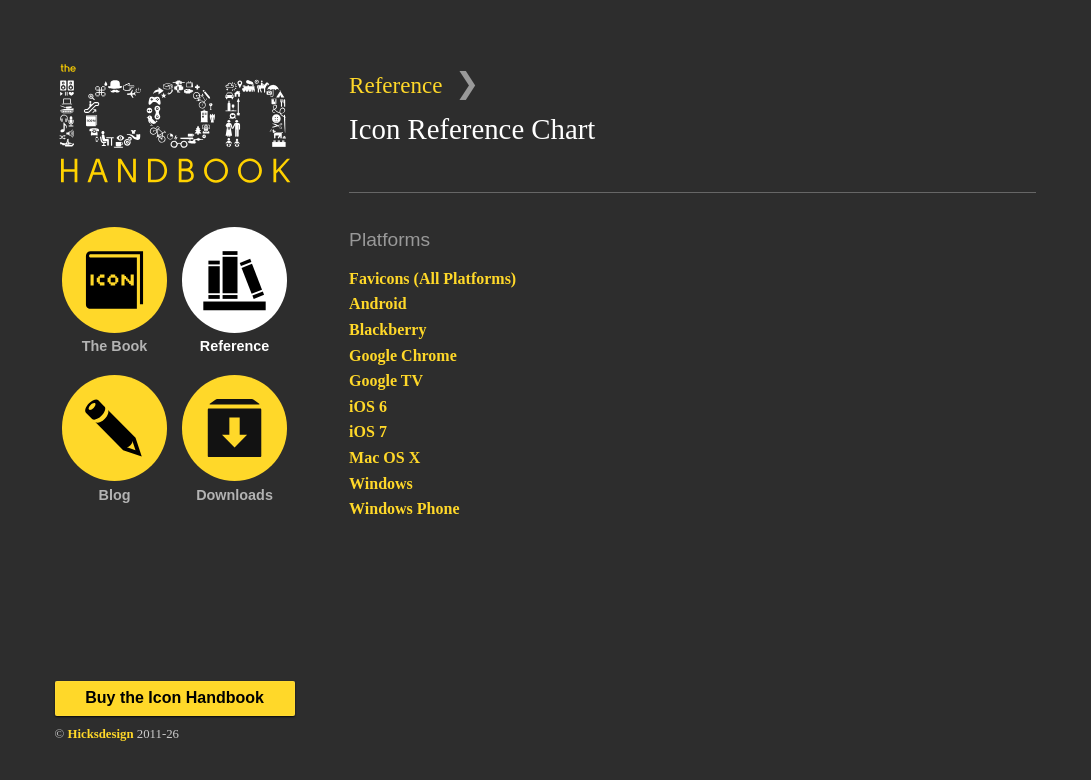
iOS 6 (368, 406)
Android (378, 303)
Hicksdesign (100, 734)
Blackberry (387, 329)
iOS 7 (368, 431)
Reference (395, 85)
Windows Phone (404, 508)
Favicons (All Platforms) (432, 278)
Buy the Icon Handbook (174, 697)
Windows (381, 483)
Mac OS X (384, 457)
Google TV (386, 380)
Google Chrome (403, 355)
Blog (115, 438)
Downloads (235, 438)
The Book (115, 290)
